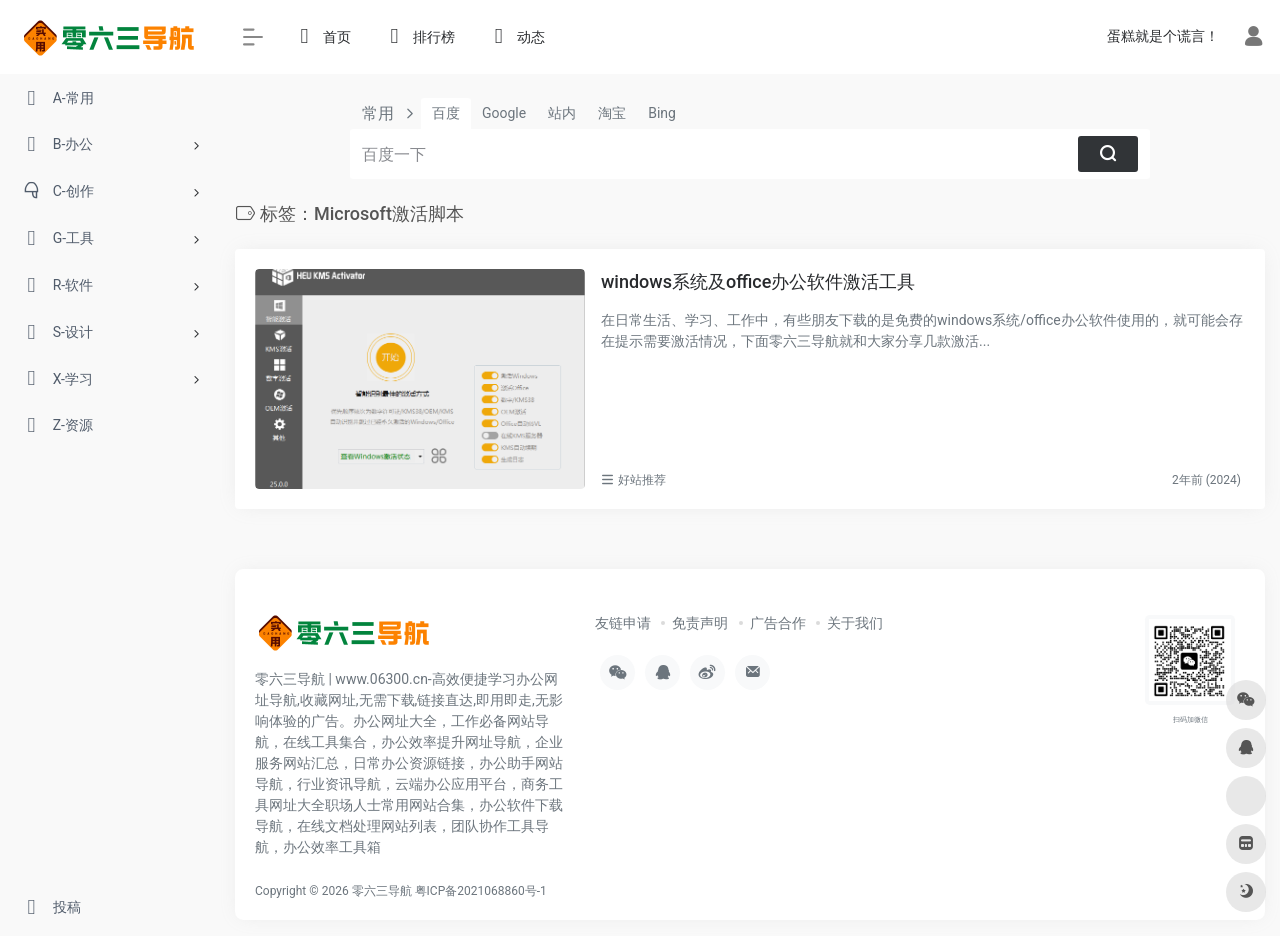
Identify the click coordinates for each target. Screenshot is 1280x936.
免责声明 (700, 623)
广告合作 (778, 623)
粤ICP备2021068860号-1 (481, 891)
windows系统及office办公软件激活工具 (758, 281)
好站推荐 (642, 480)
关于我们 (855, 623)
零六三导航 (382, 891)
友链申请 (623, 623)
